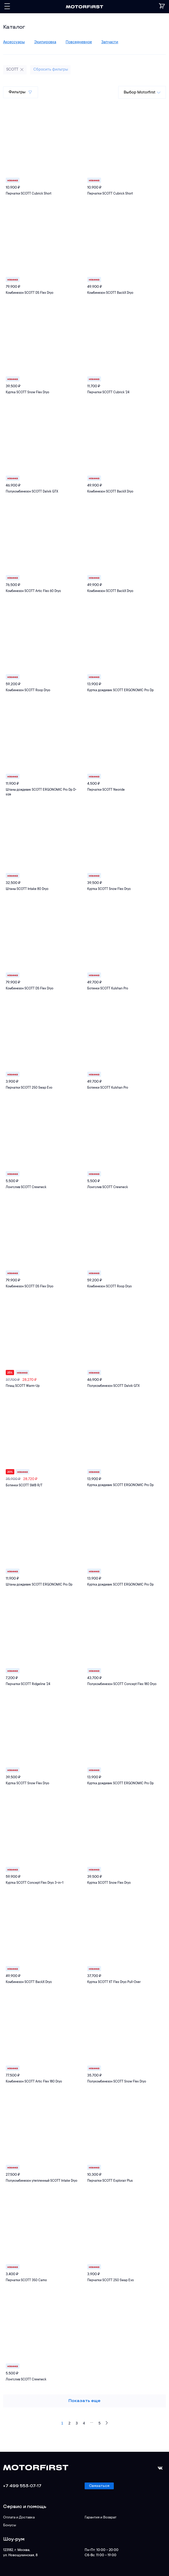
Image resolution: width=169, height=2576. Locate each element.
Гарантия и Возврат (100, 2518)
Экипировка (45, 42)
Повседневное (79, 42)
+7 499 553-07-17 (22, 2486)
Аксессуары (14, 42)
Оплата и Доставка (19, 2518)
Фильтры (21, 92)
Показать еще (84, 2400)
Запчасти (109, 42)
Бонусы (9, 2525)
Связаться (99, 2486)
